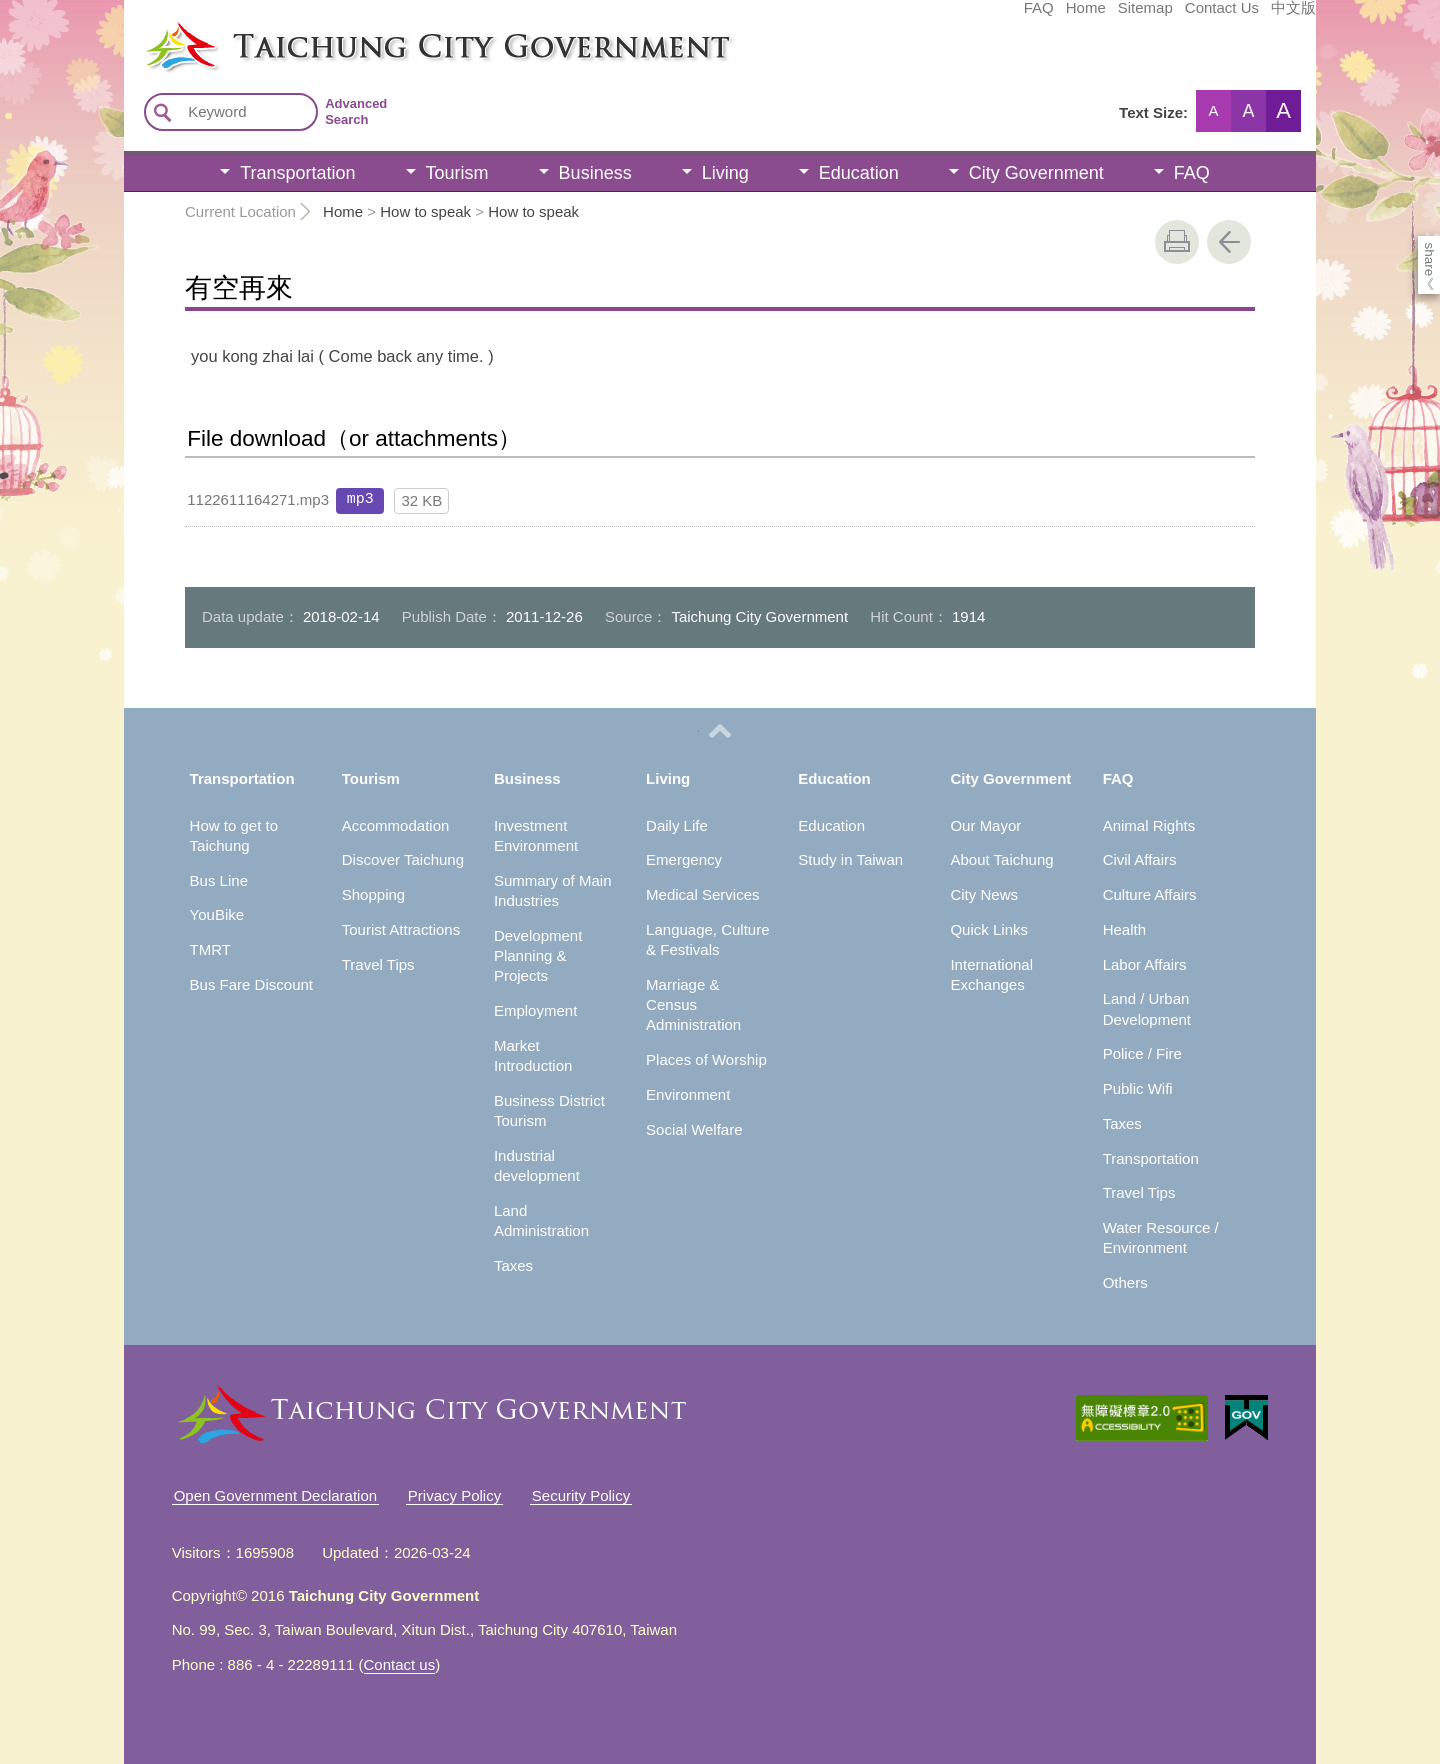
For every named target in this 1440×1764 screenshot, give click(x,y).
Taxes (513, 1265)
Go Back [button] (1229, 242)
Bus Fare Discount (251, 984)
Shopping (373, 894)
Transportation (297, 173)
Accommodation (396, 825)
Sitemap (995, 17)
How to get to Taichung (234, 835)
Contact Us (1072, 17)
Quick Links (989, 929)
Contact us (400, 1664)
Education (859, 173)
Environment (688, 1094)
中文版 (1143, 17)
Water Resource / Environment (1161, 1237)
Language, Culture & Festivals (707, 939)
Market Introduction (533, 1055)
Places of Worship (706, 1059)
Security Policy (581, 1495)
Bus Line (219, 880)
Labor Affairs (1145, 964)
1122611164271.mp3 (258, 499)
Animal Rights (1149, 825)
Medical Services (702, 894)
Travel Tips (378, 964)
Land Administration (541, 1220)
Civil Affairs (1140, 859)
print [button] (1177, 242)
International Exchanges (991, 974)
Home (936, 17)
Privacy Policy (454, 1495)
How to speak (425, 211)
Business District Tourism (549, 1110)
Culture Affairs (1150, 894)
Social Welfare (694, 1129)
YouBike (217, 914)
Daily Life (677, 825)
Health (1124, 929)
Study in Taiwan (850, 859)
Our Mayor (985, 825)
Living (725, 173)
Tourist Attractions (401, 929)
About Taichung (1001, 859)
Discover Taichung (403, 859)
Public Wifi (1138, 1088)
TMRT (210, 949)
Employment (535, 1010)
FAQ (889, 17)
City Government (1036, 173)
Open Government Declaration (275, 1495)
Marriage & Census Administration (693, 1005)
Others (1125, 1282)
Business (595, 173)
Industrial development (537, 1165)
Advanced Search (356, 111)
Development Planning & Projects (538, 956)
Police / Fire (1142, 1053)
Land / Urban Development (1147, 1008)
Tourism (457, 173)
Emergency (684, 859)
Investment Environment (536, 835)
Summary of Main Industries (553, 890)
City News (984, 894)
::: (130, 28)
